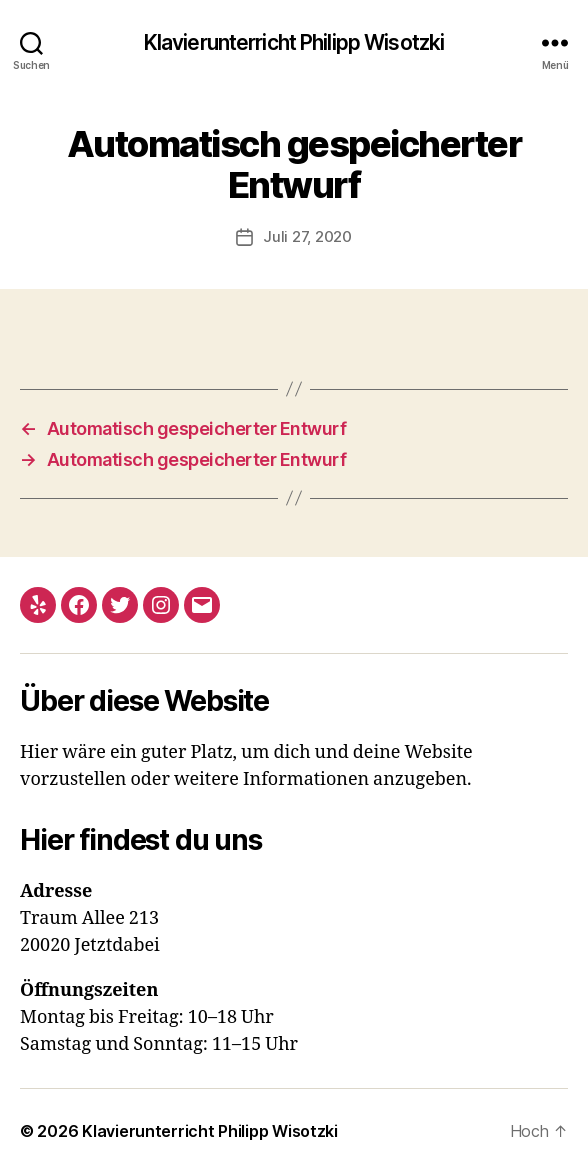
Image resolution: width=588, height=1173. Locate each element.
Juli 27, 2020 (307, 236)
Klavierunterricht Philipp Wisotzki (294, 42)
